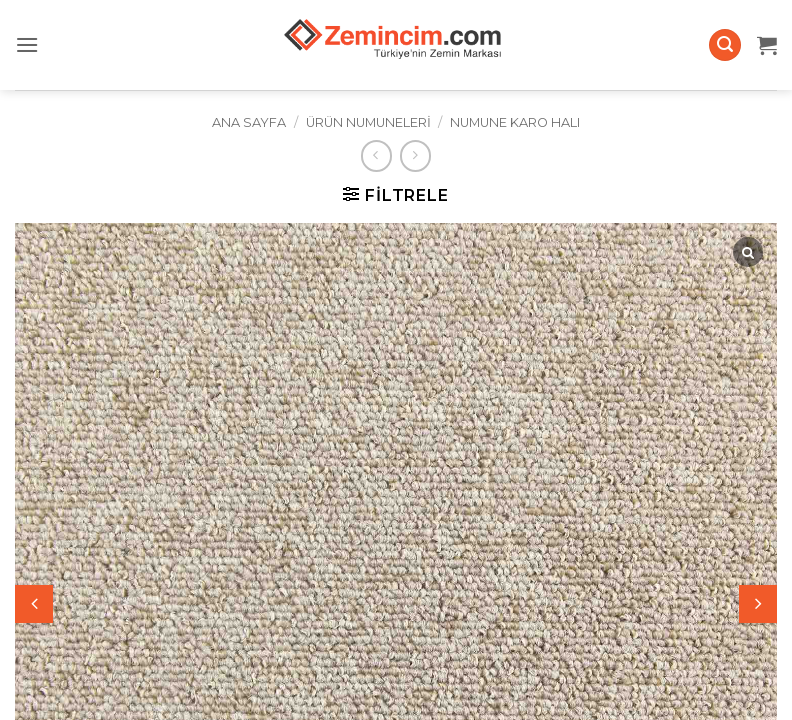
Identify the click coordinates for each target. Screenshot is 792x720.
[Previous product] (415, 155)
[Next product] (376, 155)
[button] (27, 44)
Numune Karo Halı (515, 122)
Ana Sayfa (249, 122)
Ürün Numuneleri (368, 122)
